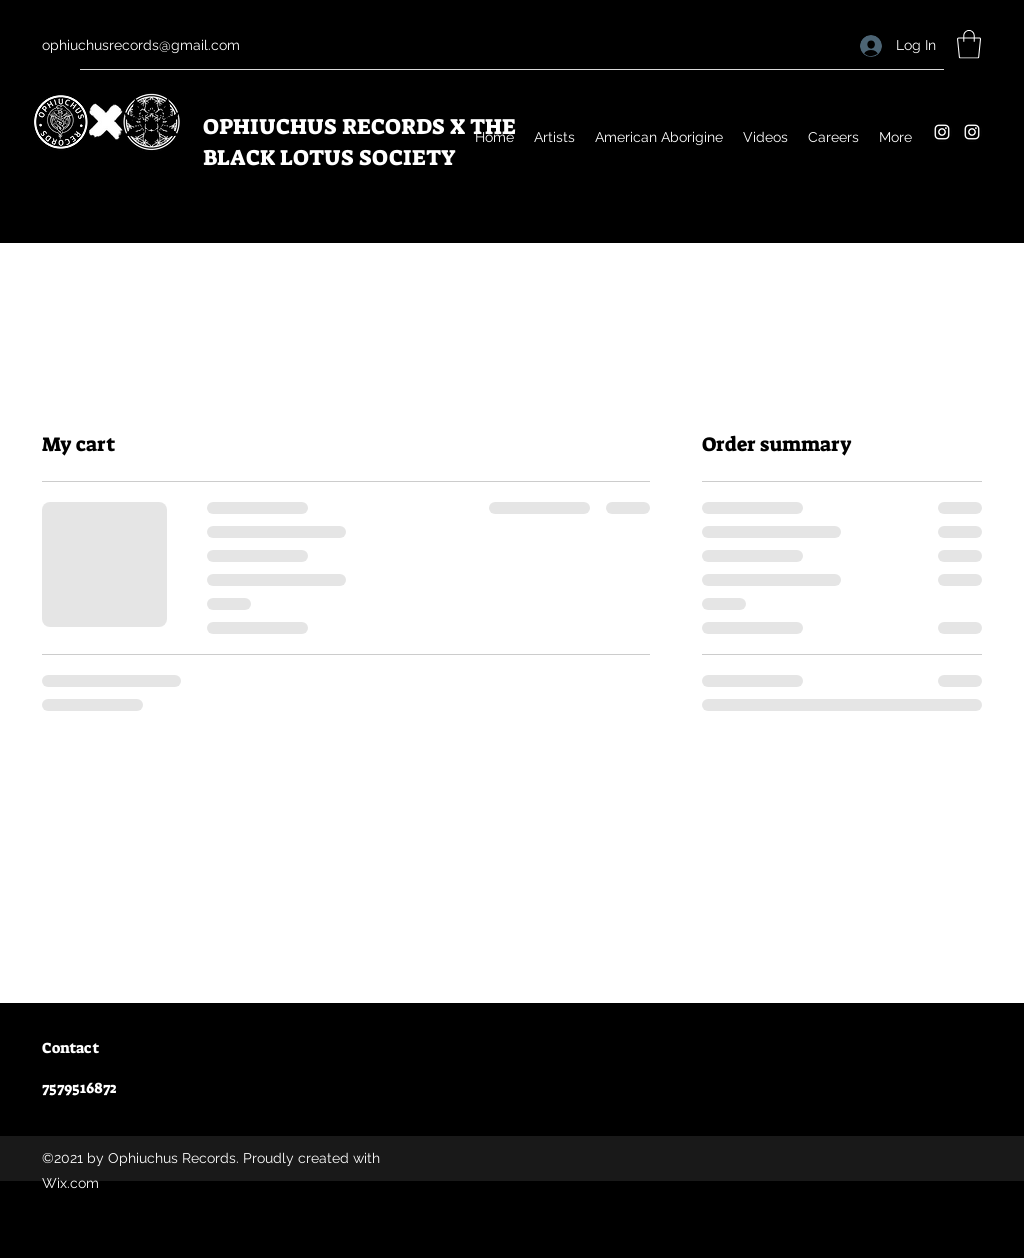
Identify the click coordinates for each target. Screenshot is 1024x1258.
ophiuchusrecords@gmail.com (141, 45)
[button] (969, 44)
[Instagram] (942, 132)
